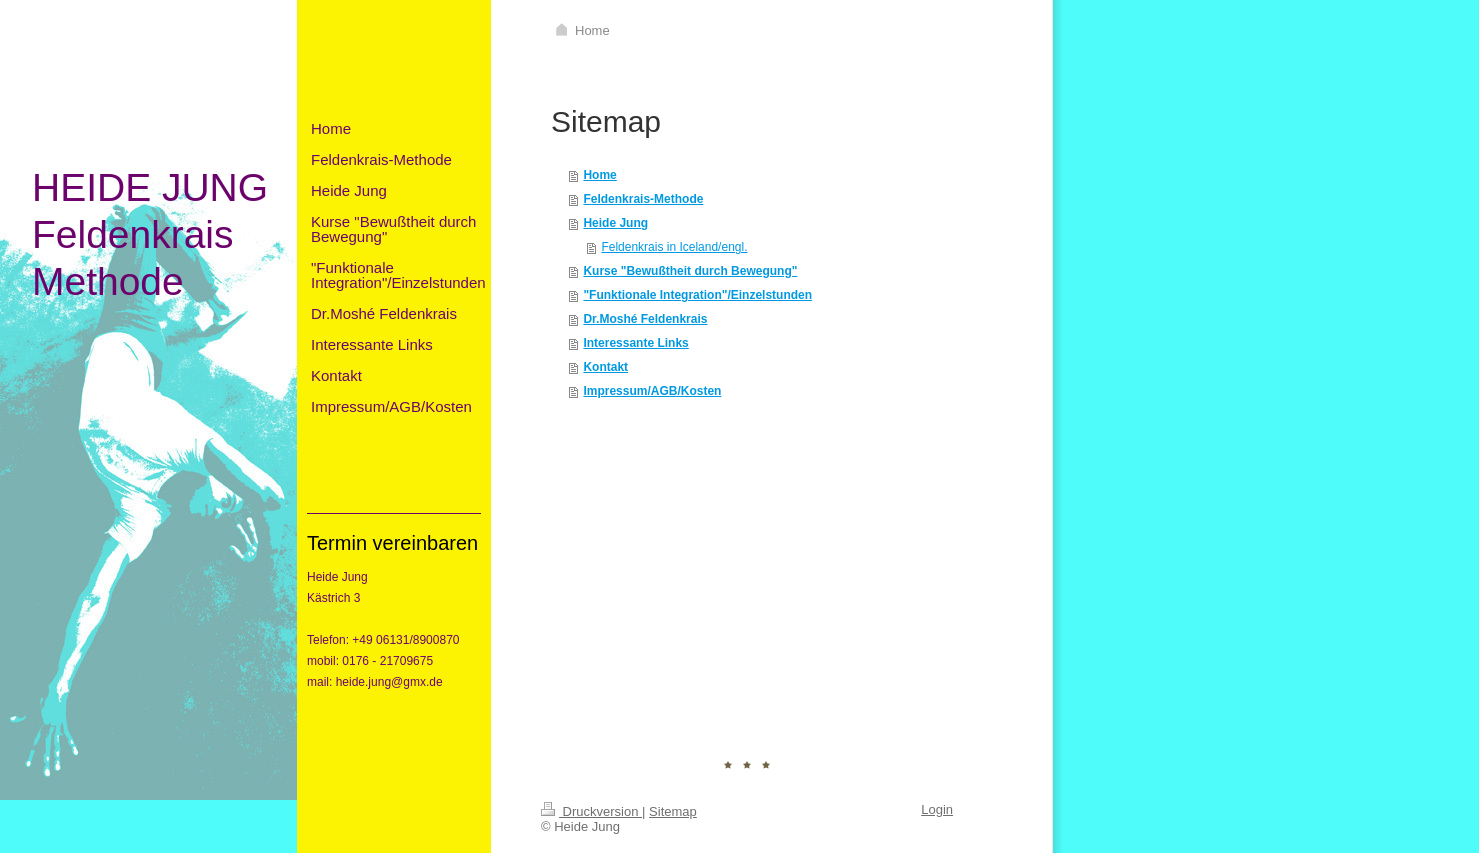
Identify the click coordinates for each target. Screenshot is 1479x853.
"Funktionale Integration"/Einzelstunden (697, 295)
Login (937, 809)
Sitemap (673, 811)
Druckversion (591, 811)
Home (599, 175)
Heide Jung (615, 223)
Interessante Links (635, 343)
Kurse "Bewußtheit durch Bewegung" (690, 271)
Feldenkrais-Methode (643, 199)
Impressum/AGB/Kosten (652, 391)
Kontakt (605, 367)
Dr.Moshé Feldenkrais (645, 319)
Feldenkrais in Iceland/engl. (674, 247)
